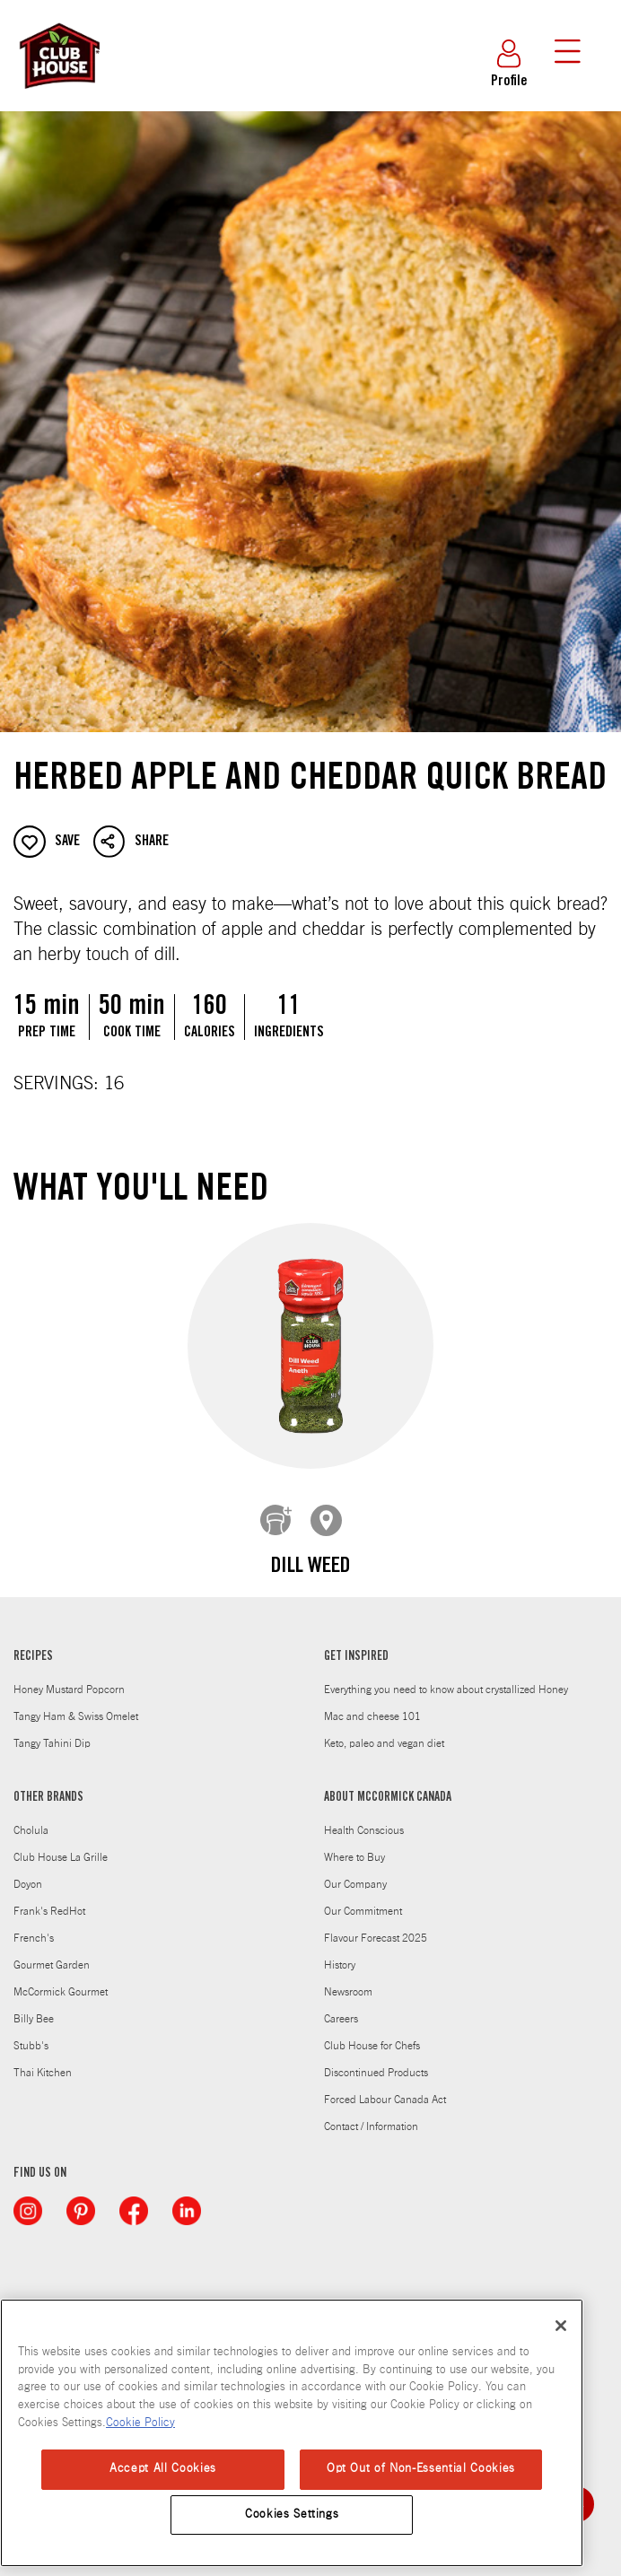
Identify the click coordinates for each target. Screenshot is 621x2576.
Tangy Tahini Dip (52, 1730)
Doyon (27, 1870)
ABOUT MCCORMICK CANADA (387, 1784)
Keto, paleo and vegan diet (384, 1730)
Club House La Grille (60, 1843)
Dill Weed (310, 1567)
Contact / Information (371, 2113)
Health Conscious (364, 1817)
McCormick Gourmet (60, 1978)
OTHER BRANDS (48, 1784)
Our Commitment (363, 1897)
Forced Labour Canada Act (385, 2086)
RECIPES (33, 1643)
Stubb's (30, 2032)
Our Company (355, 1870)
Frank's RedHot (49, 1897)
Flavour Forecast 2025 (375, 1924)
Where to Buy (354, 1843)
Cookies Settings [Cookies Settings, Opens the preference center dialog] (292, 2514)
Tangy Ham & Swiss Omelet (75, 1703)
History (339, 1951)
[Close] (561, 2325)
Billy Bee (33, 2005)
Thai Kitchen (42, 2059)
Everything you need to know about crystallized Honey (446, 1676)
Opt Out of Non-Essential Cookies (421, 2469)
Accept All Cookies (162, 2469)
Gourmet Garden (51, 1951)
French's (33, 1924)
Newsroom (348, 1978)
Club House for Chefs (372, 2032)
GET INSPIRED (356, 1643)
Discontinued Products (376, 2059)
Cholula (30, 1817)
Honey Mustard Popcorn (69, 1676)
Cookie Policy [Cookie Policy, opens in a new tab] (140, 2423)
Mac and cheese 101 (372, 1703)
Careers (341, 2005)
